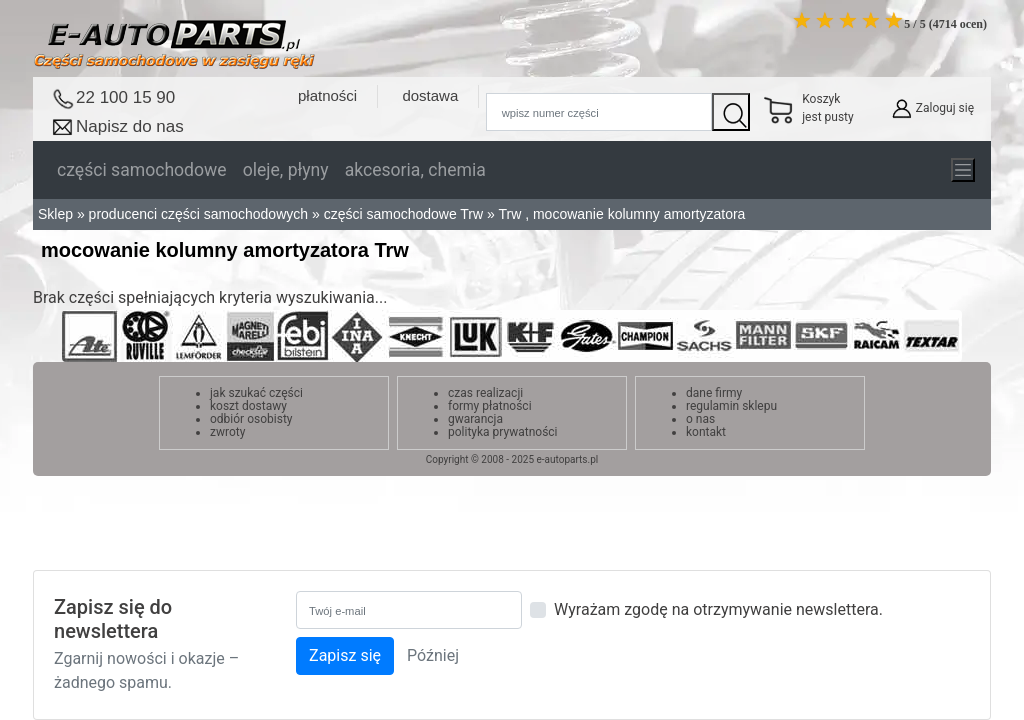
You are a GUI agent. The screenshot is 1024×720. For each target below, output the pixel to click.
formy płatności (490, 406)
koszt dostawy (248, 406)
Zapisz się (345, 655)
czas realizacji (485, 393)
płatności (327, 95)
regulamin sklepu (731, 406)
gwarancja (475, 419)
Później (433, 655)
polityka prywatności (503, 432)
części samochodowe (142, 170)
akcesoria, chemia (415, 170)
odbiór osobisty (251, 419)
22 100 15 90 (125, 97)
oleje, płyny (286, 170)
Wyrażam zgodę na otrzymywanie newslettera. (718, 609)
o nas (700, 419)
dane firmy (714, 393)
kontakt (706, 432)
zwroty (227, 432)
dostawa (430, 95)
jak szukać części (256, 393)
